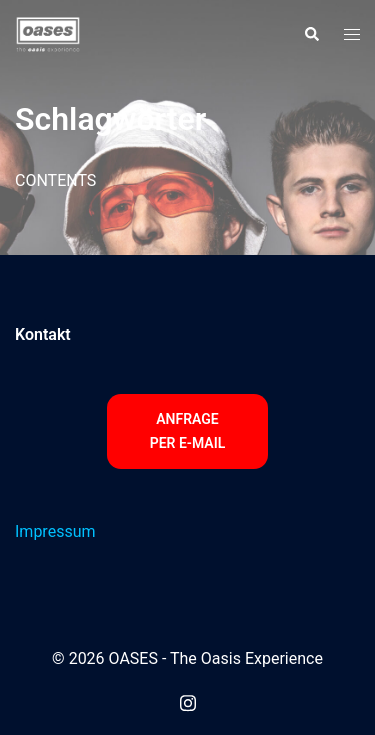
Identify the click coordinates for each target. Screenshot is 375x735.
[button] (311, 35)
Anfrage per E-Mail (188, 431)
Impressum (55, 531)
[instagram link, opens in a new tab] (188, 700)
